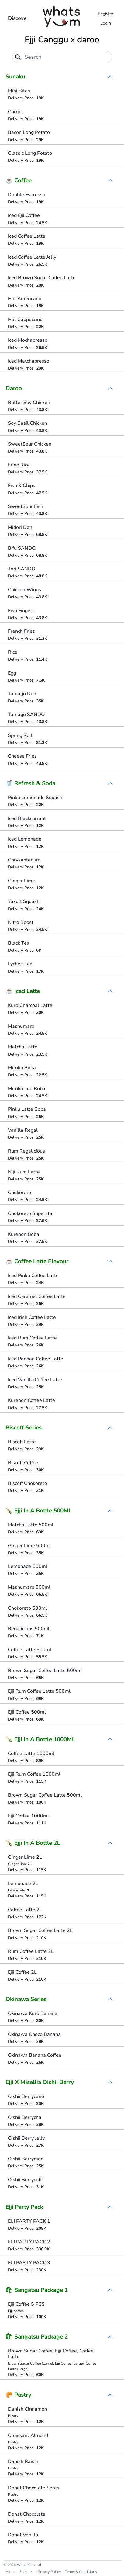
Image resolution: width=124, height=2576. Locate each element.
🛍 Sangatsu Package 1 (36, 2290)
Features (26, 2571)
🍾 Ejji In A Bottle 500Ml (38, 1511)
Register (105, 14)
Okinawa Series (25, 1999)
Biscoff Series (23, 1428)
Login (105, 23)
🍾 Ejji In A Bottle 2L (32, 1843)
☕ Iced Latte (22, 991)
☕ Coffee (18, 180)
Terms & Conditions (81, 2571)
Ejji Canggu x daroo (62, 39)
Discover (18, 18)
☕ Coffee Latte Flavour (36, 1261)
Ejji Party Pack (24, 2207)
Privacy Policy (49, 2571)
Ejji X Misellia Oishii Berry (39, 2082)
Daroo (13, 388)
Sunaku (15, 77)
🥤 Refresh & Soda (30, 783)
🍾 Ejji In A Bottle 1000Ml (39, 1739)
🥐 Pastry (18, 2395)
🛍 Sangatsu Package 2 (36, 2337)
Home (10, 2571)
